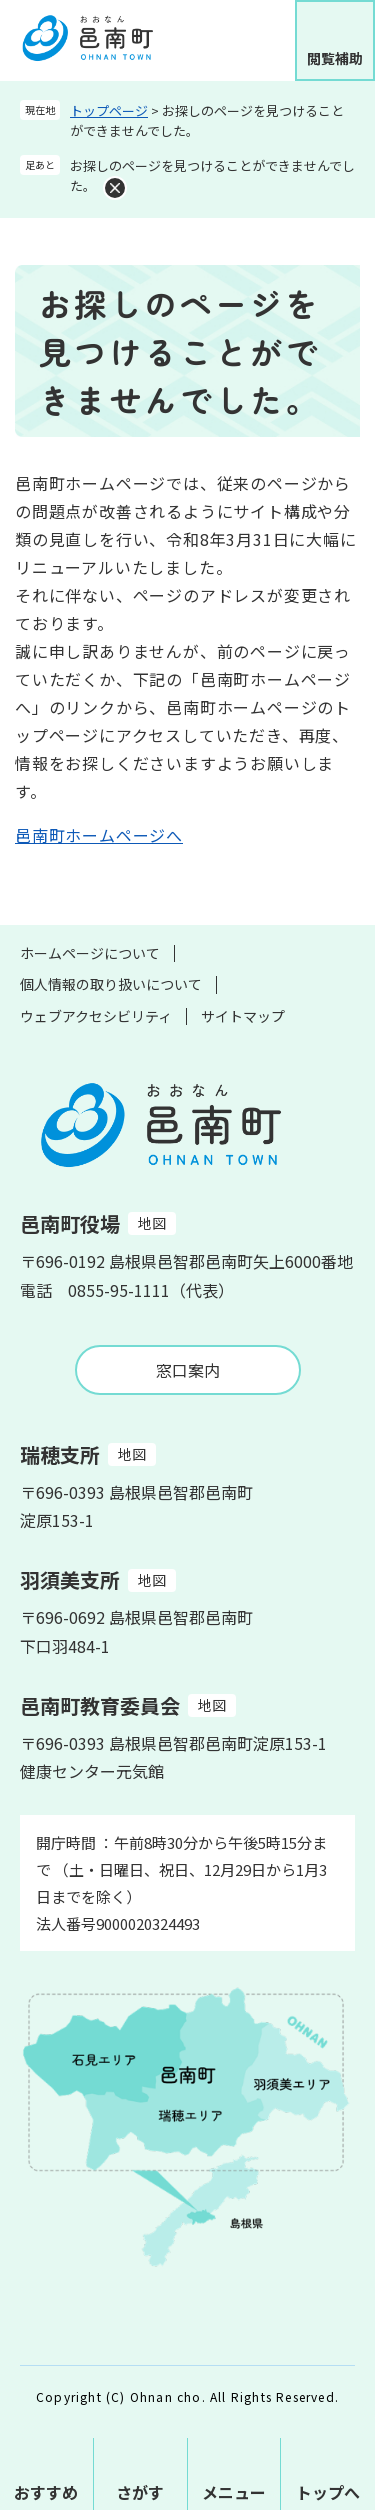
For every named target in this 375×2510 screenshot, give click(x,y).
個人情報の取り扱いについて (111, 984)
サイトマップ (243, 1016)
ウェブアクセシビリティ (96, 1016)
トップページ (109, 110)
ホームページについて (90, 953)
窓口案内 (188, 1370)
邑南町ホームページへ (99, 835)
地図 (152, 1223)
